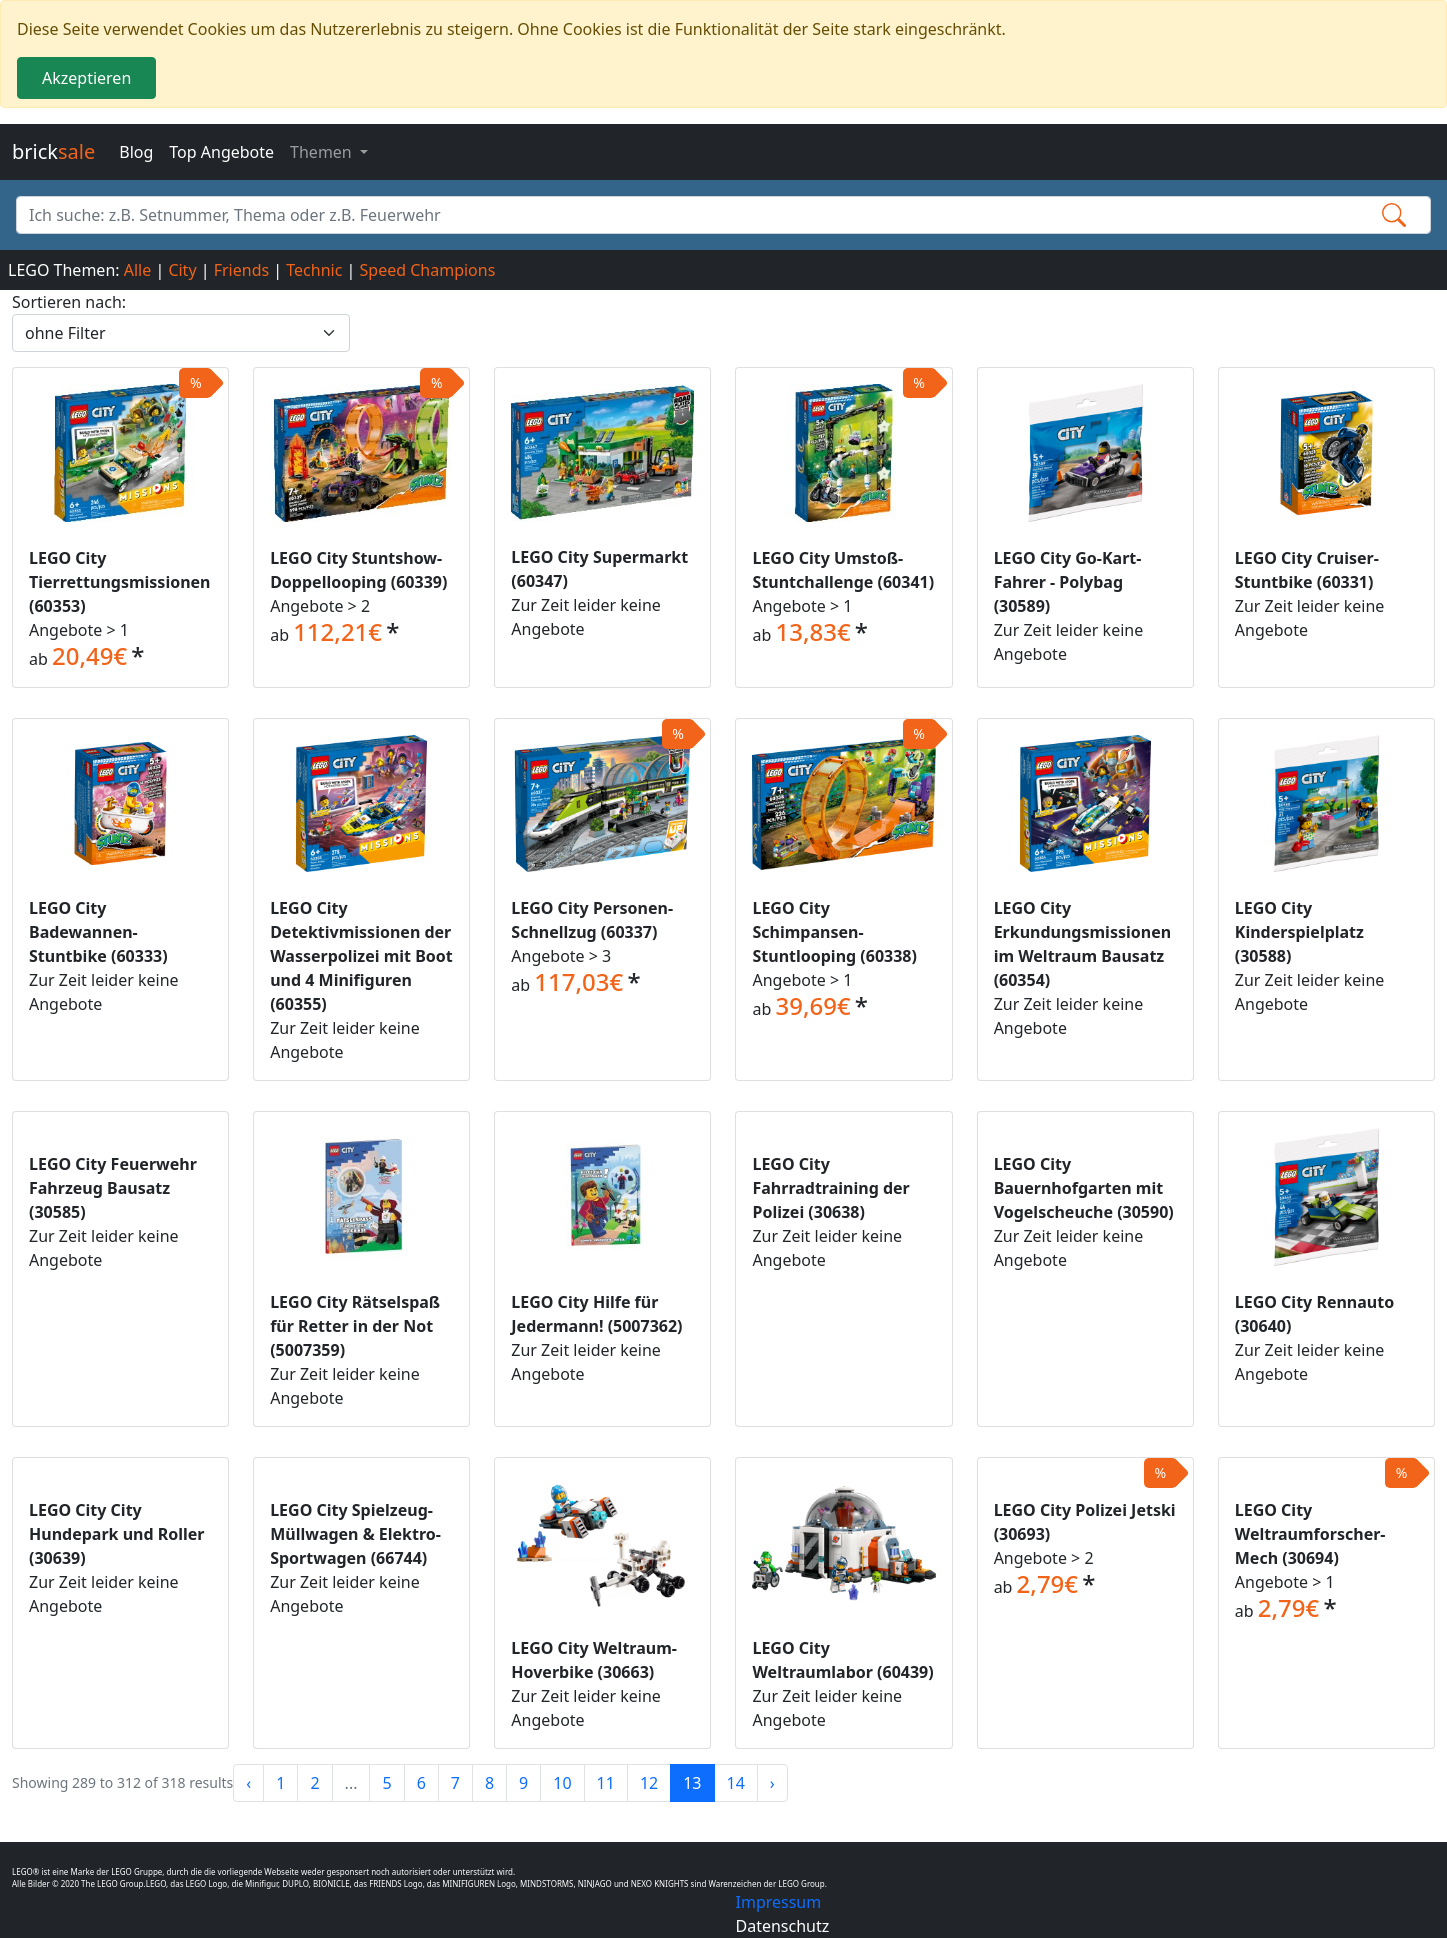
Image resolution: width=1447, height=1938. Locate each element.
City (182, 270)
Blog (136, 152)
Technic (314, 270)
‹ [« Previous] (248, 1783)
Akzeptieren (86, 78)
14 (736, 1783)
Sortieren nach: (69, 302)
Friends (241, 270)
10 (562, 1783)
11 (606, 1783)
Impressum (779, 1902)
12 (649, 1783)
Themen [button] (323, 152)
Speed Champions (428, 270)
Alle (138, 270)
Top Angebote (221, 152)
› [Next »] (772, 1783)
